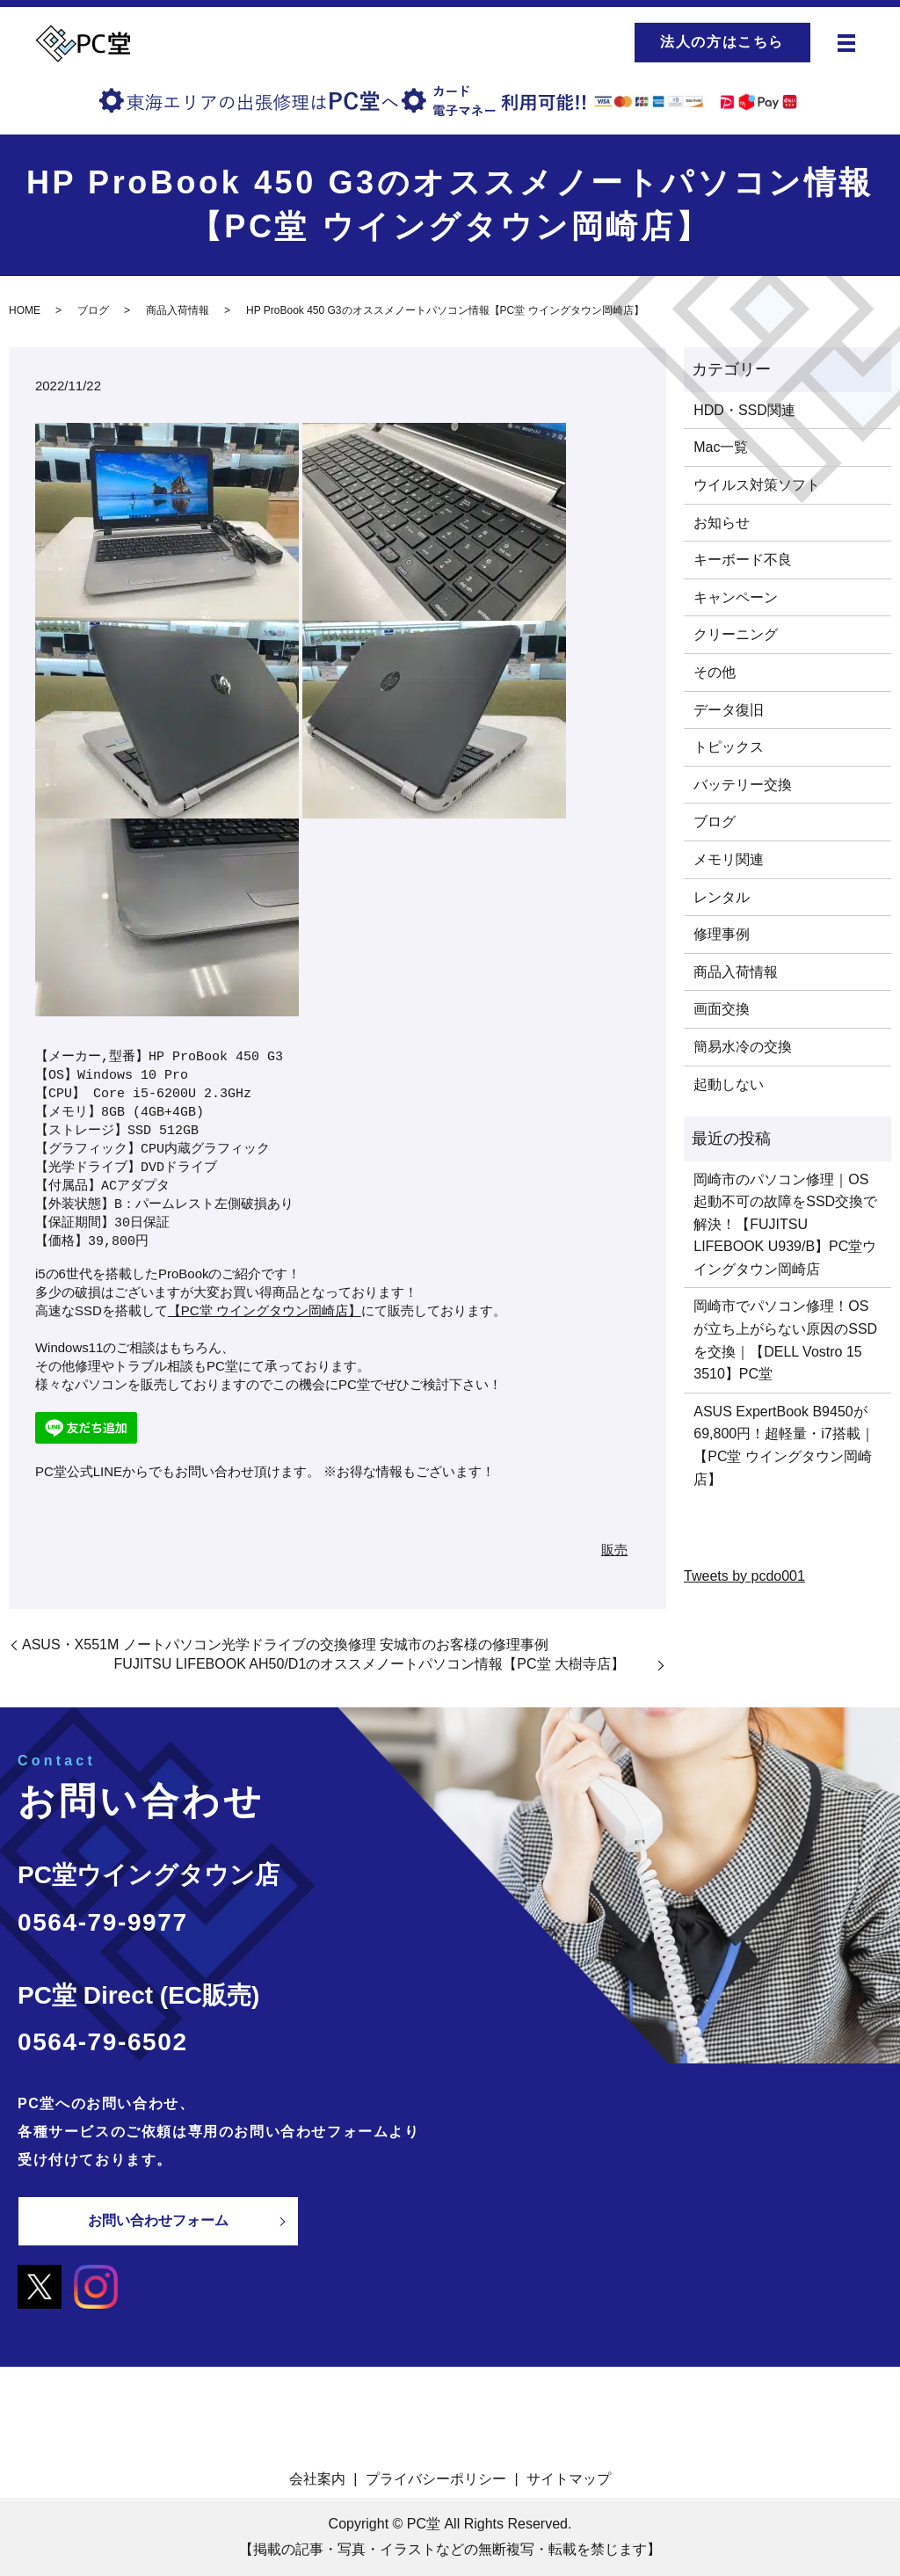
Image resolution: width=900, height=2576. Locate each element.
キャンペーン (735, 597)
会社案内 (317, 2477)
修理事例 (721, 934)
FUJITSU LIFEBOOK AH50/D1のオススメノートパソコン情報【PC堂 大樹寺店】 (383, 1663)
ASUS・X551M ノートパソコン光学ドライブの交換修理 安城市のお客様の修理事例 (285, 1644)
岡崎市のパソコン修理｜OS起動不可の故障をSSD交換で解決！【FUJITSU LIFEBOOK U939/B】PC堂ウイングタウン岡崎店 (785, 1224)
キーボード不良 (742, 559)
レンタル (721, 897)
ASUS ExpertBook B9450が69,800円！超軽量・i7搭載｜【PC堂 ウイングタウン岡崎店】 (783, 1445)
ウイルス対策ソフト (756, 484)
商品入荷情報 (177, 310)
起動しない (728, 1084)
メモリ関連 (728, 859)
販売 (614, 1549)
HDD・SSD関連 (744, 410)
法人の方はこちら (722, 41)
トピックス (728, 746)
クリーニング (735, 634)
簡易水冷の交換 (742, 1046)
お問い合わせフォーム (158, 2220)
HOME (24, 310)
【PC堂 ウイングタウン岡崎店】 (264, 1310)
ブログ (93, 310)
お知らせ (721, 522)
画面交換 (721, 1008)
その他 (714, 672)
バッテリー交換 (742, 784)
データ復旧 (728, 709)
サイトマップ (568, 2477)
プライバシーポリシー (436, 2477)
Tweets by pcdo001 (744, 1575)
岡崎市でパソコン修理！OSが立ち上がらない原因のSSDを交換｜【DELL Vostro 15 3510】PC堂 (785, 1340)
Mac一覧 (720, 447)
